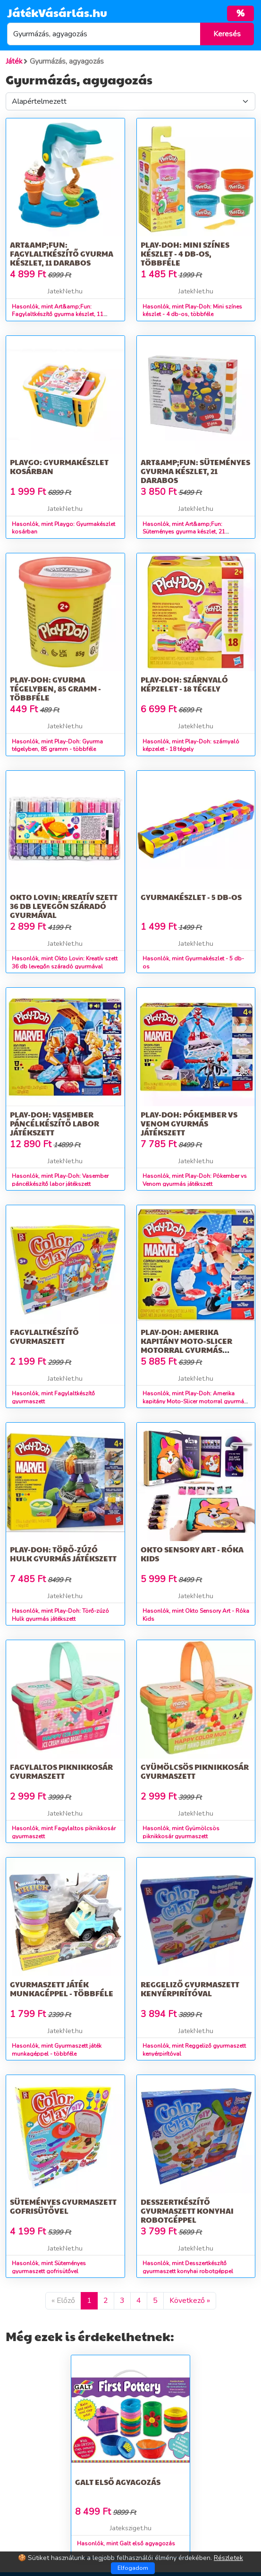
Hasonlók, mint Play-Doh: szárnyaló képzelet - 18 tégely (191, 745)
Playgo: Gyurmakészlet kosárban (59, 466)
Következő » (189, 2300)
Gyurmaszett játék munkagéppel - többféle (61, 1989)
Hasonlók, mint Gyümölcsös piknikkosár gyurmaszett (181, 1832)
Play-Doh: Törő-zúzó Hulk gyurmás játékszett (63, 1554)
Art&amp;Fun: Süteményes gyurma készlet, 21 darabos (195, 471)
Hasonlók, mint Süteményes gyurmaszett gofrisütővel (49, 2267)
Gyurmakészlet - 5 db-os (191, 897)
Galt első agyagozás (117, 2481)
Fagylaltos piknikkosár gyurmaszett (61, 1771)
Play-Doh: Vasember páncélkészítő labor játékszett (54, 1123)
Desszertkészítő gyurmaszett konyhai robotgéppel (187, 2210)
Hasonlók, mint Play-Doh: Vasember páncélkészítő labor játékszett (60, 1180)
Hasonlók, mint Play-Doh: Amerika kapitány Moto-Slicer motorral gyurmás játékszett (195, 1401)
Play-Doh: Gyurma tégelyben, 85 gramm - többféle (55, 688)
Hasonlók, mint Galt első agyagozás (126, 2543)
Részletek (228, 2557)
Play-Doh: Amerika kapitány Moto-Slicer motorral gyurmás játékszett (186, 1345)
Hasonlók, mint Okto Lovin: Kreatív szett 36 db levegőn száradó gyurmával (65, 962)
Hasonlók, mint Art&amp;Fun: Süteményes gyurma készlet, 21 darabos (184, 532)
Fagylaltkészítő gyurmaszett (44, 1336)
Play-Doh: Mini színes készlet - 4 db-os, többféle (185, 253)
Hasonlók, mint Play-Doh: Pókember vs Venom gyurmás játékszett (195, 1180)
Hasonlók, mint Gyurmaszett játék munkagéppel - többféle (56, 2050)
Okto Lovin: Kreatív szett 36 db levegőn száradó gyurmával (64, 906)
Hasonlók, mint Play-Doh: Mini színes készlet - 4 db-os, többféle (192, 310)
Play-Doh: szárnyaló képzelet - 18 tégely (184, 684)
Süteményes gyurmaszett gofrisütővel (63, 2206)
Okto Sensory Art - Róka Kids (192, 1554)
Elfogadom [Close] (133, 2568)
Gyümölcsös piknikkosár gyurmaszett (195, 1771)
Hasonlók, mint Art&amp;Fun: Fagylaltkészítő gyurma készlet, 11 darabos (57, 314)
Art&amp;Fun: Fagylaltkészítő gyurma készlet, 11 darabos (61, 253)
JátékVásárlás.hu (57, 12)
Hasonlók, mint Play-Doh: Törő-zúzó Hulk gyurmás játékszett (60, 1615)
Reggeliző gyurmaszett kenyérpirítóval (190, 1989)
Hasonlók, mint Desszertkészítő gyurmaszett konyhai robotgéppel (188, 2267)
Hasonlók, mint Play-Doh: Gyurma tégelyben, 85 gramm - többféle (57, 745)
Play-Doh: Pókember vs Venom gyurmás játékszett (189, 1123)
